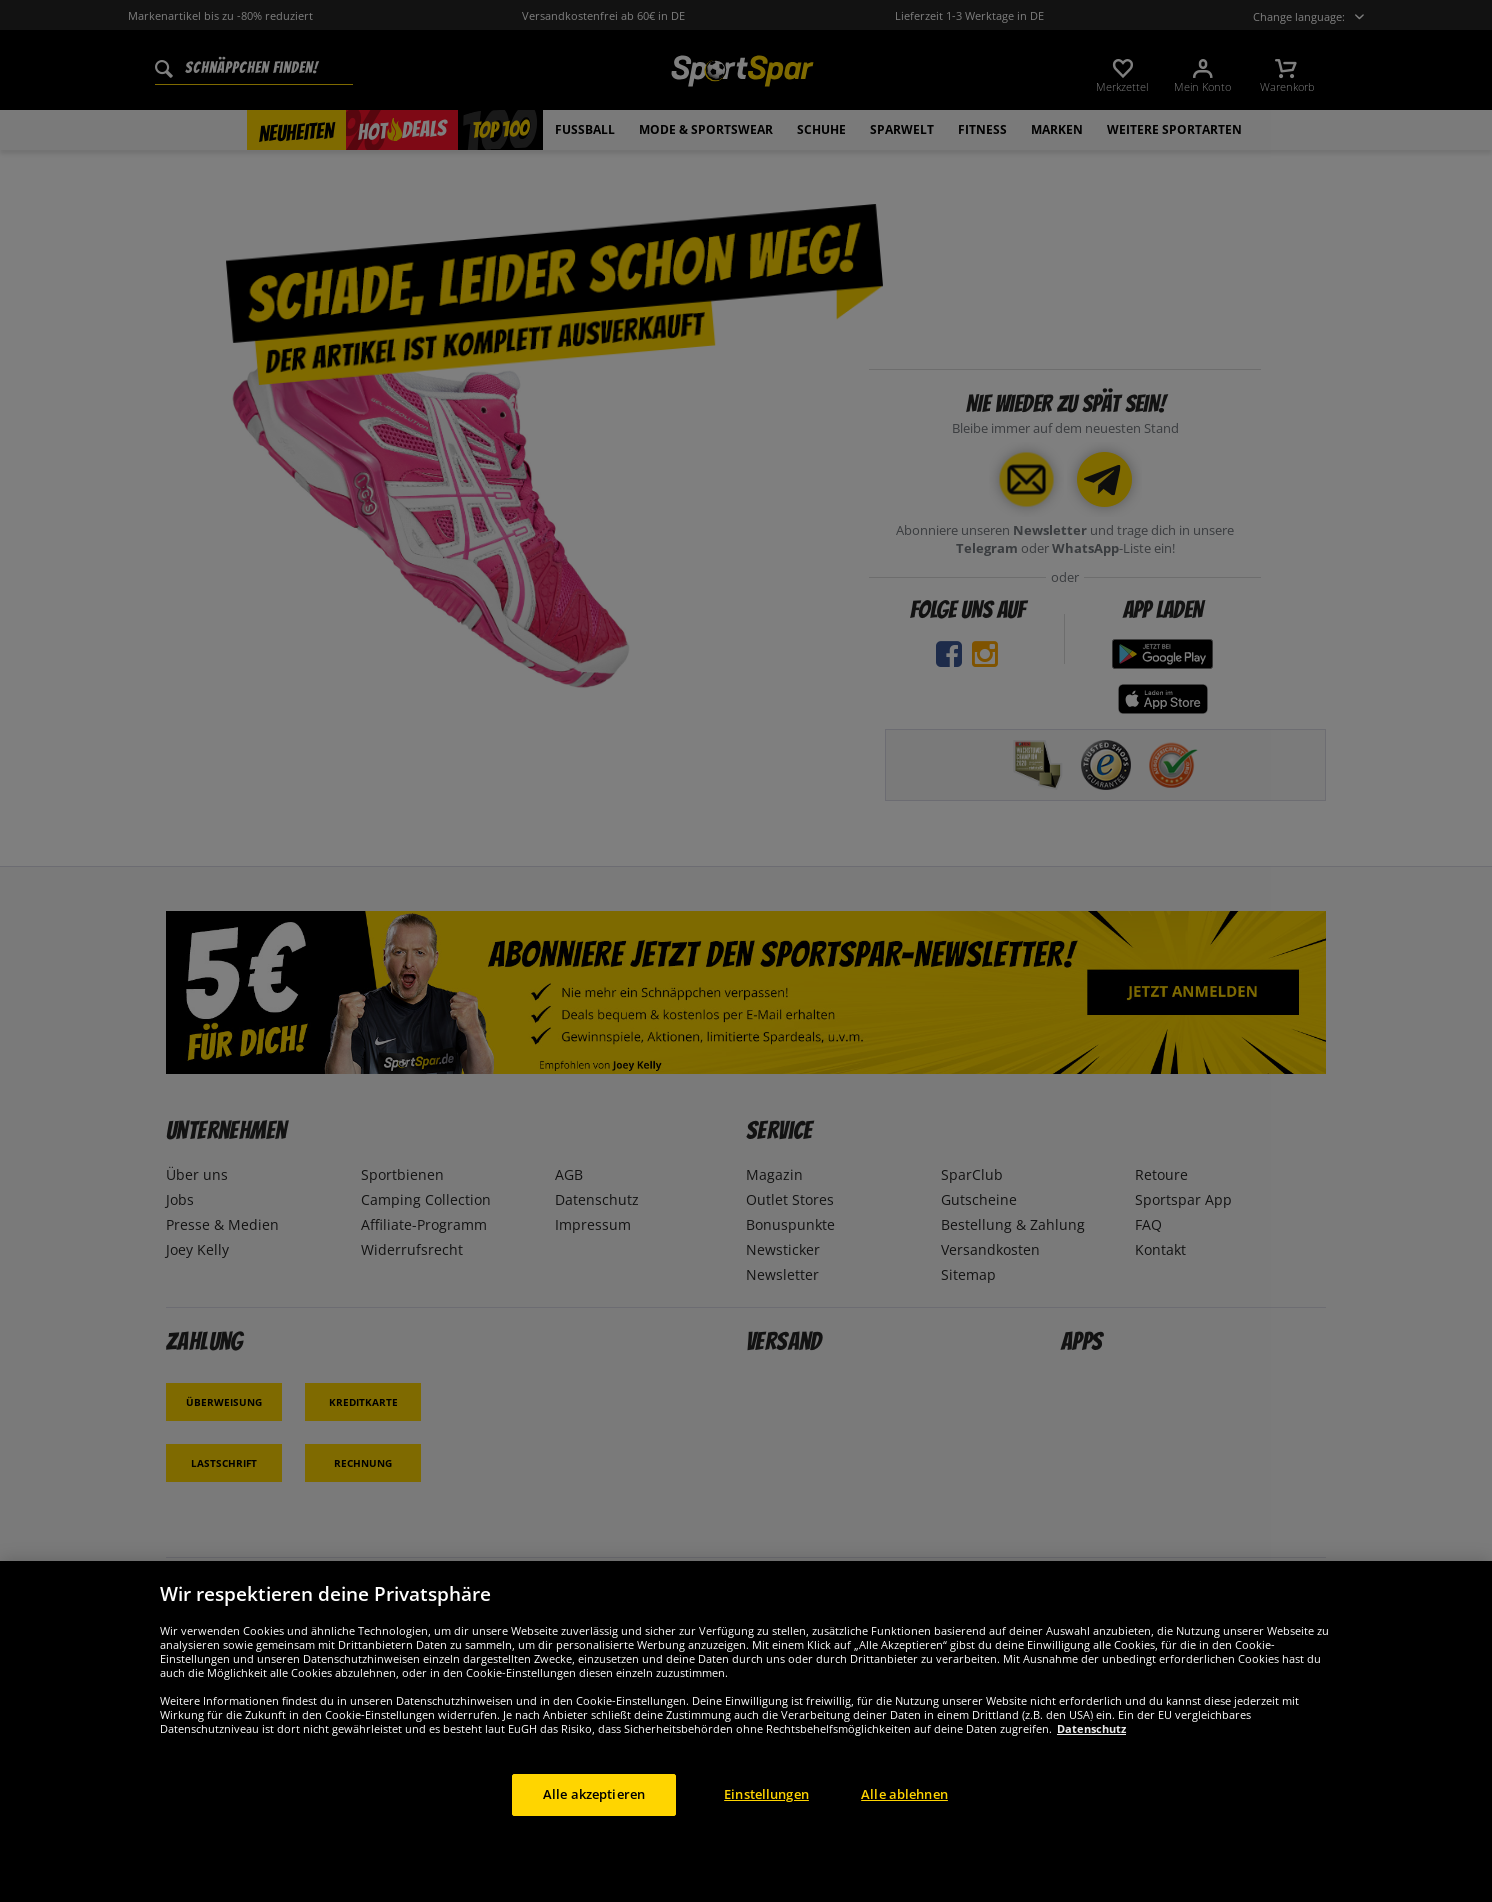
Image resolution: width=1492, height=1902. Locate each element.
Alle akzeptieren (594, 1794)
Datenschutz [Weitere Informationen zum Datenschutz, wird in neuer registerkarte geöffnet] (1091, 1728)
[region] (746, 1731)
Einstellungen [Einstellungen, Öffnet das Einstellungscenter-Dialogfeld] (766, 1794)
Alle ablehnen (904, 1794)
